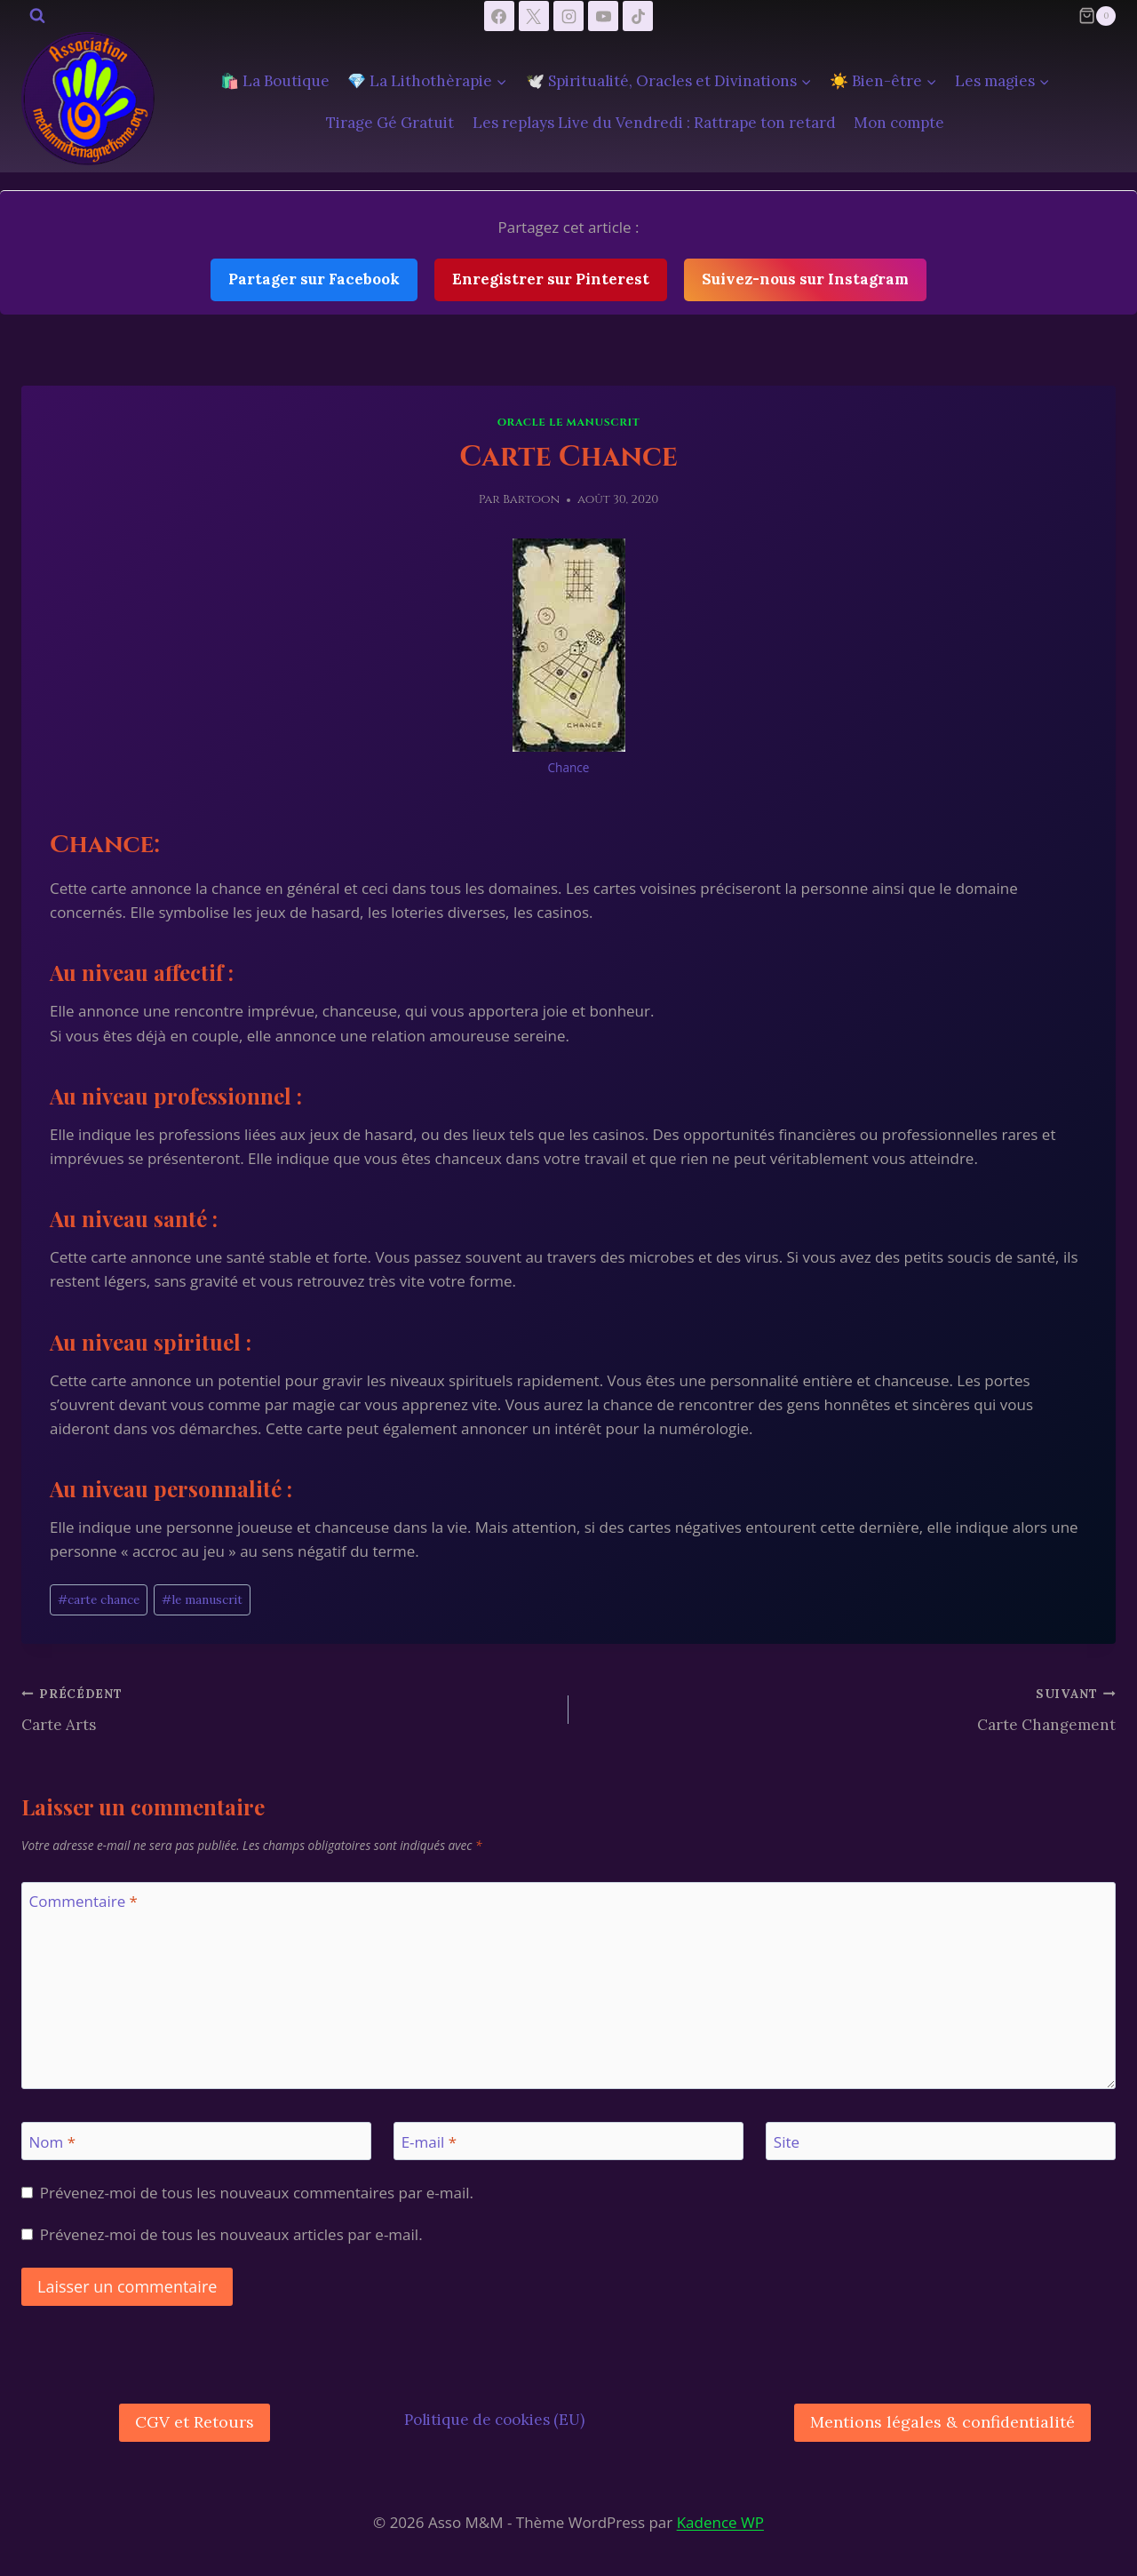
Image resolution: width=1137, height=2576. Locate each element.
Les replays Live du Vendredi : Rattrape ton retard (654, 122)
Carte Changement (850, 1708)
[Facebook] (499, 16)
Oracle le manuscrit (568, 422)
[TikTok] (638, 16)
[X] (534, 16)
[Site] (941, 2141)
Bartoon (531, 499)
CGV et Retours (194, 2422)
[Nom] (196, 2141)
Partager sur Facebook (314, 279)
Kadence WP (720, 2522)
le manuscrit (202, 1599)
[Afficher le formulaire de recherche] (37, 16)
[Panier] (1097, 16)
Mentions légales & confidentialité (942, 2422)
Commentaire (83, 1901)
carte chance (98, 1599)
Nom (52, 2141)
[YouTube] (603, 16)
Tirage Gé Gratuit (390, 122)
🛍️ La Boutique (275, 81)
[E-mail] (568, 2141)
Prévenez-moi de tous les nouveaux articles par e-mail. (231, 2235)
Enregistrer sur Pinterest (550, 279)
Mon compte (899, 122)
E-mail (429, 2141)
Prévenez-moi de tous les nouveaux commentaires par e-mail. (256, 2193)
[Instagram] (568, 16)
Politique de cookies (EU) (494, 2419)
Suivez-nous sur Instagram (805, 279)
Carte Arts (287, 1708)
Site (786, 2141)
